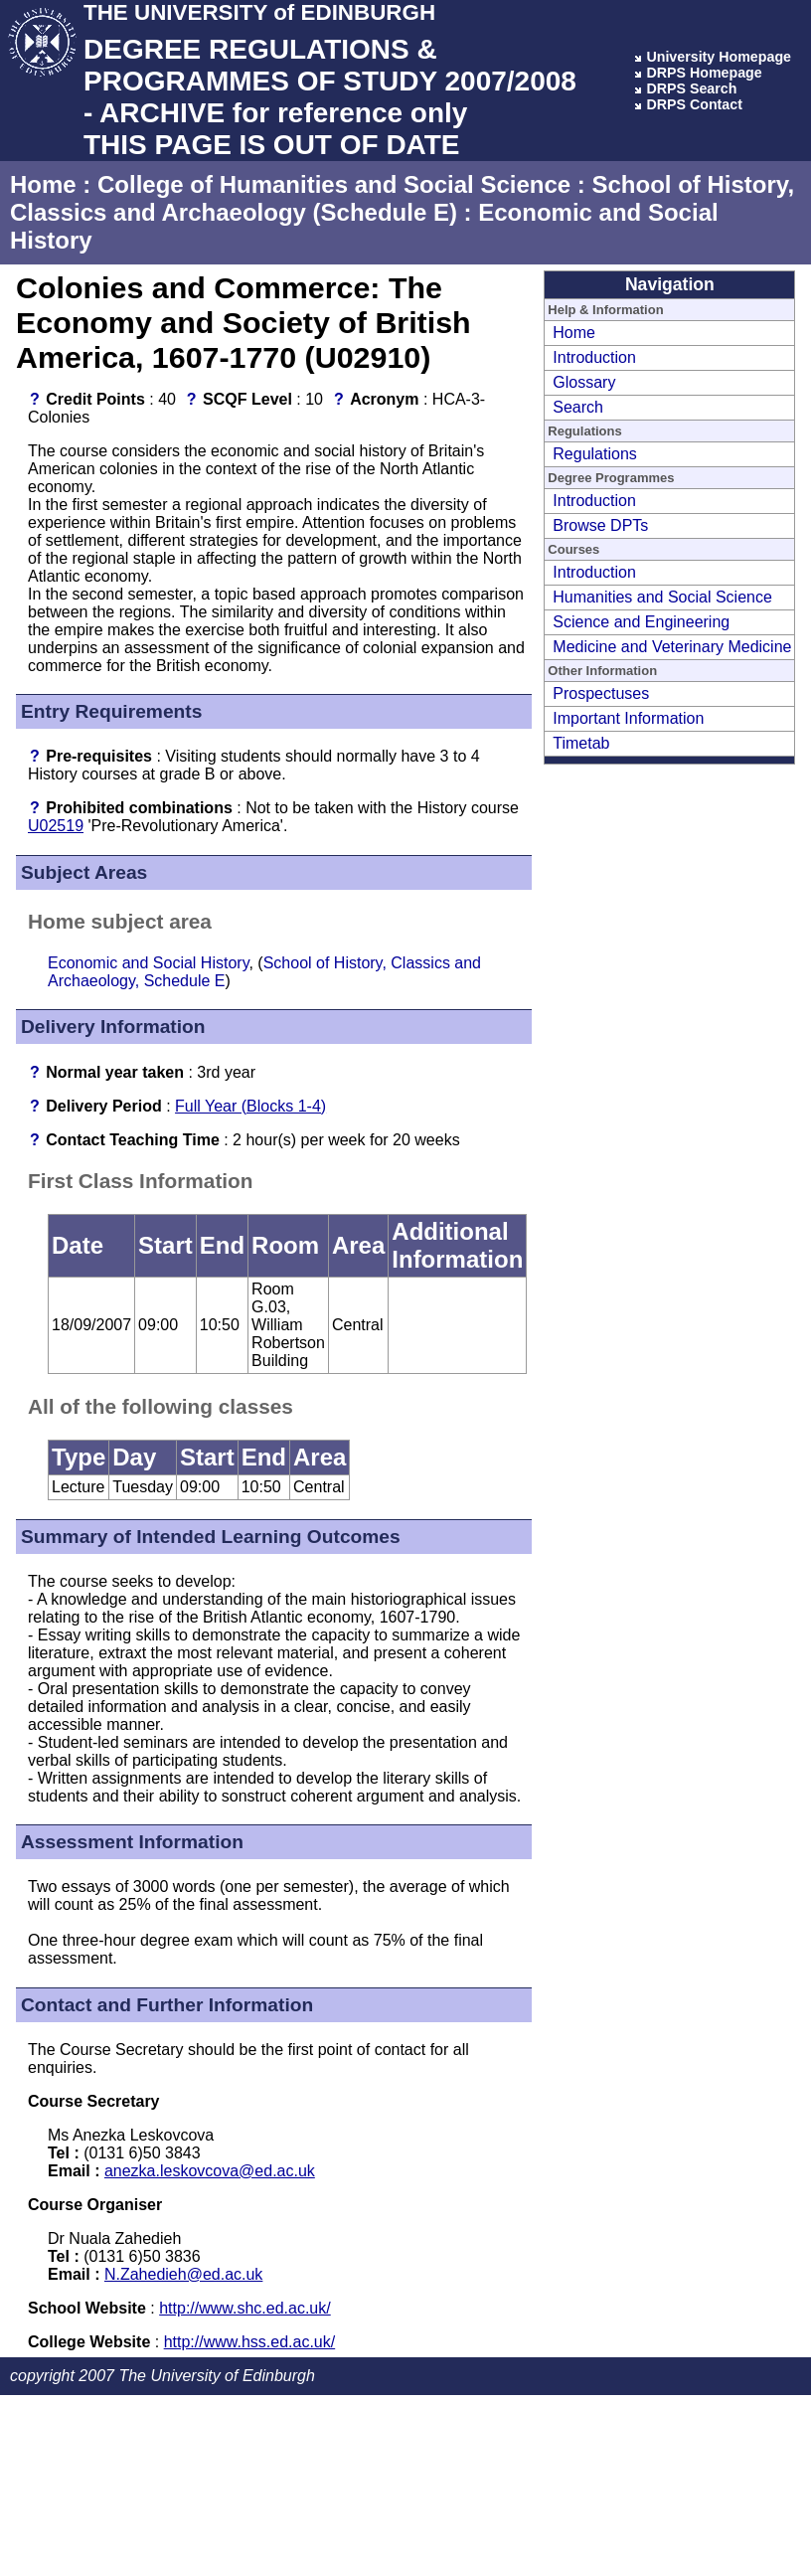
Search (578, 407)
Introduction (594, 357)
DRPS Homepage (703, 73)
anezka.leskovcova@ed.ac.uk (209, 2170)
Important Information (628, 718)
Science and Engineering (641, 621)
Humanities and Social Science (662, 597)
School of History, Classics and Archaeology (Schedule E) (402, 198)
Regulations (595, 453)
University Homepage (718, 57)
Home (43, 184)
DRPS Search (691, 88)
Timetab (581, 743)
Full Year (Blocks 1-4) (250, 1106)
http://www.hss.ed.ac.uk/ (250, 2341)
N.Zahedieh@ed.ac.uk (183, 2274)
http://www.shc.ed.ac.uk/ (245, 2308)
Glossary (584, 382)
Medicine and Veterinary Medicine (672, 646)
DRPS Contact (694, 104)
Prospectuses (601, 693)
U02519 (55, 825)
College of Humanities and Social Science (333, 184)
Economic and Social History (148, 962)
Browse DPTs (600, 525)
